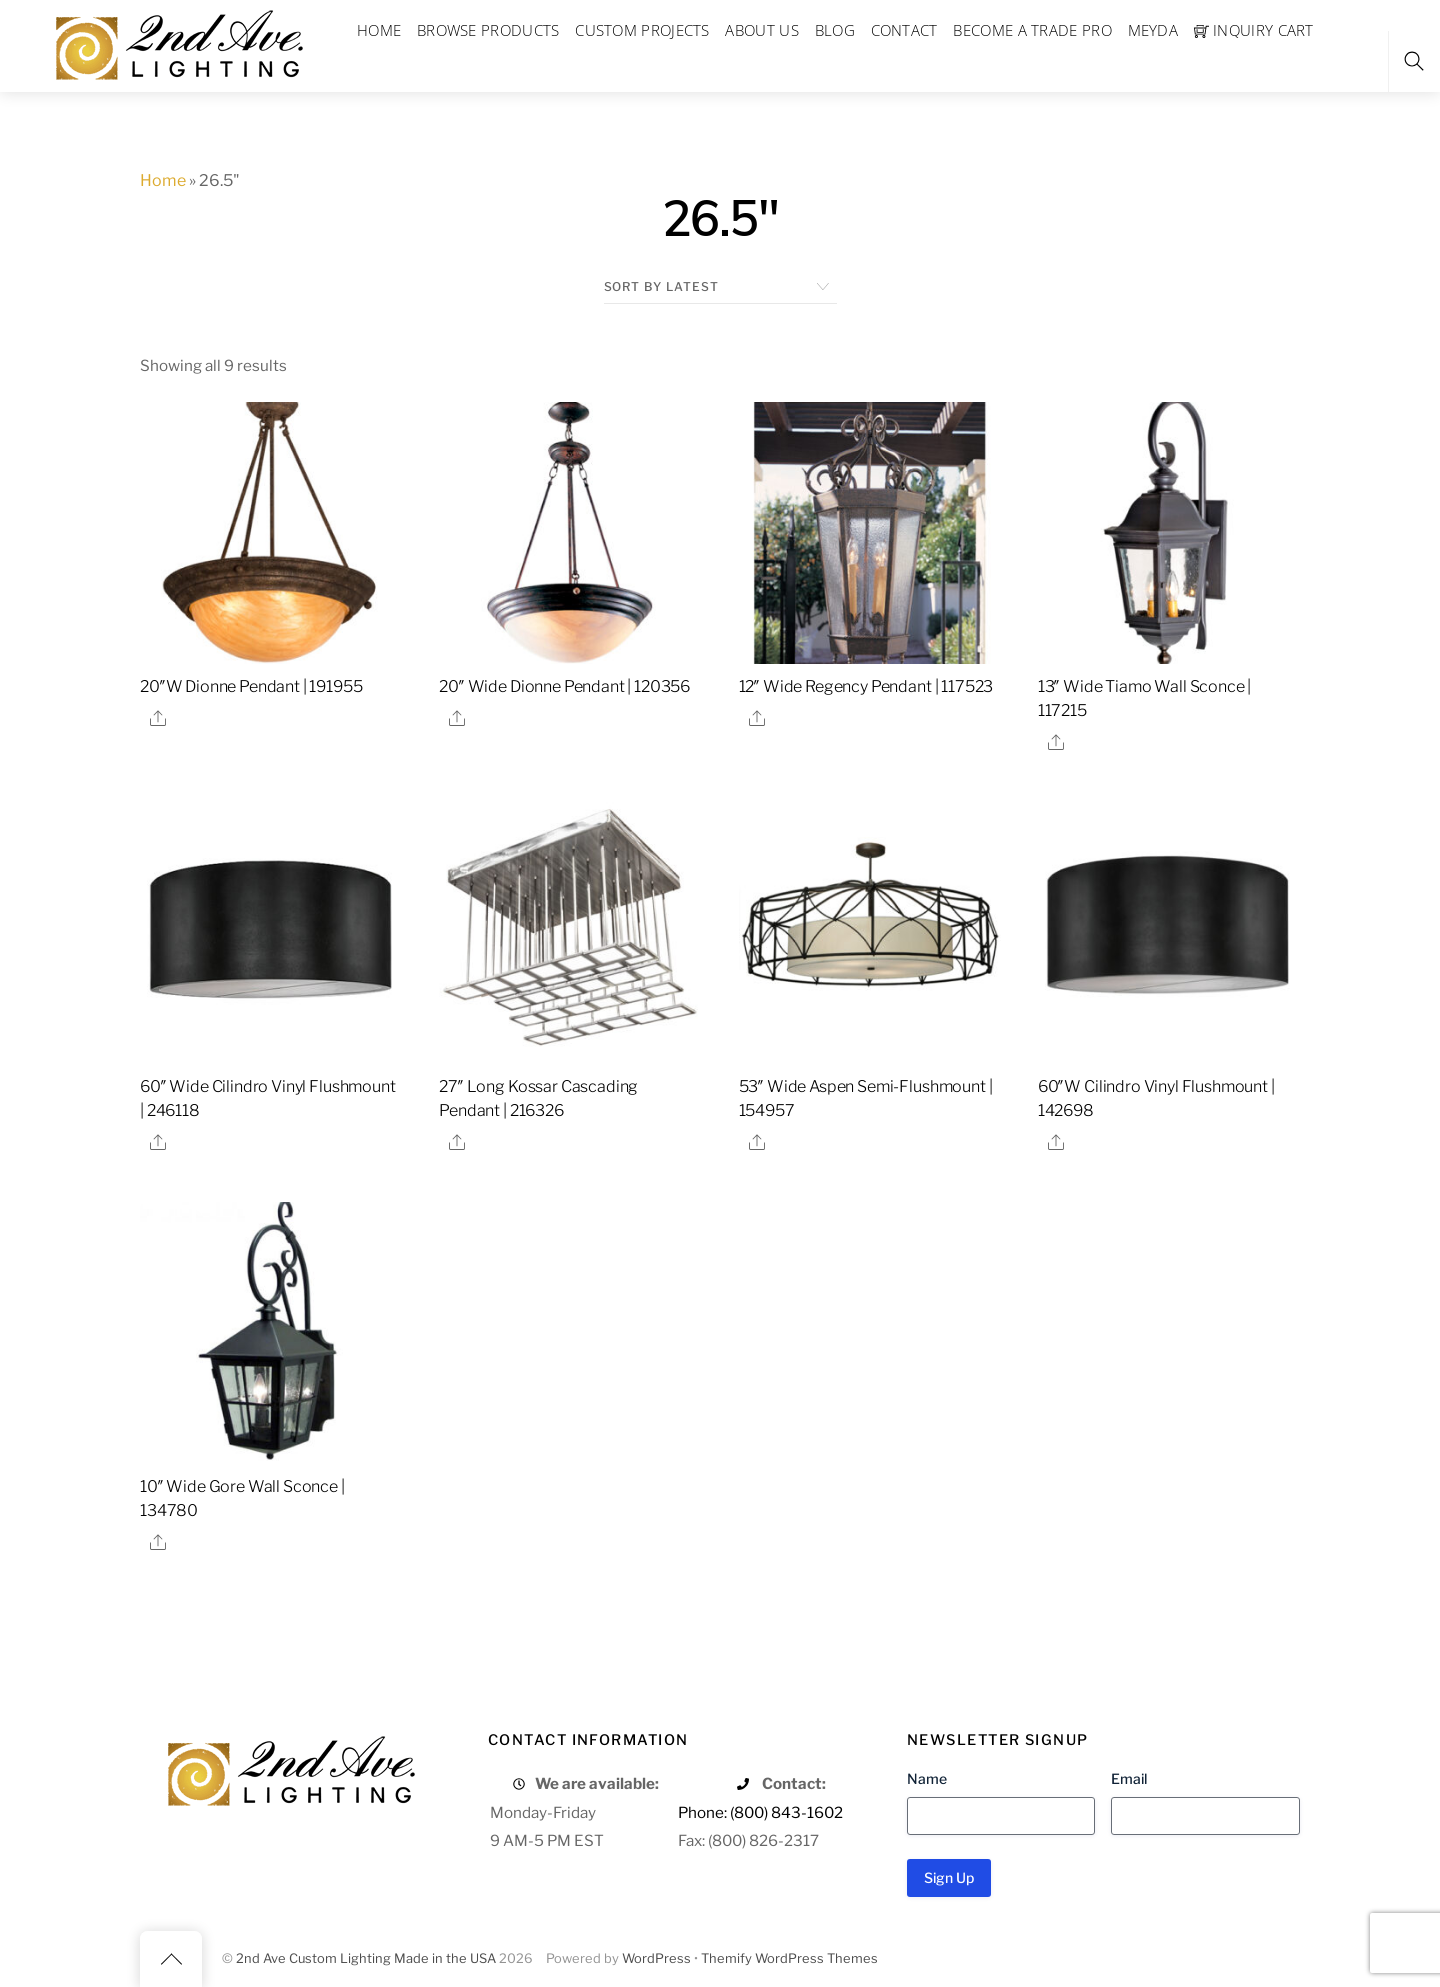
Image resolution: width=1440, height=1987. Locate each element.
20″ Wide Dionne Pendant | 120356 (564, 686)
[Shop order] (720, 287)
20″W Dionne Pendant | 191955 (251, 686)
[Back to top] (171, 1959)
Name (927, 1778)
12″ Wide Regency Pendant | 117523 (866, 686)
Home (163, 180)
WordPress (656, 1958)
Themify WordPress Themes (789, 1958)
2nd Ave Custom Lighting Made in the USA (366, 1958)
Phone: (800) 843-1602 (760, 1812)
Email (1129, 1778)
